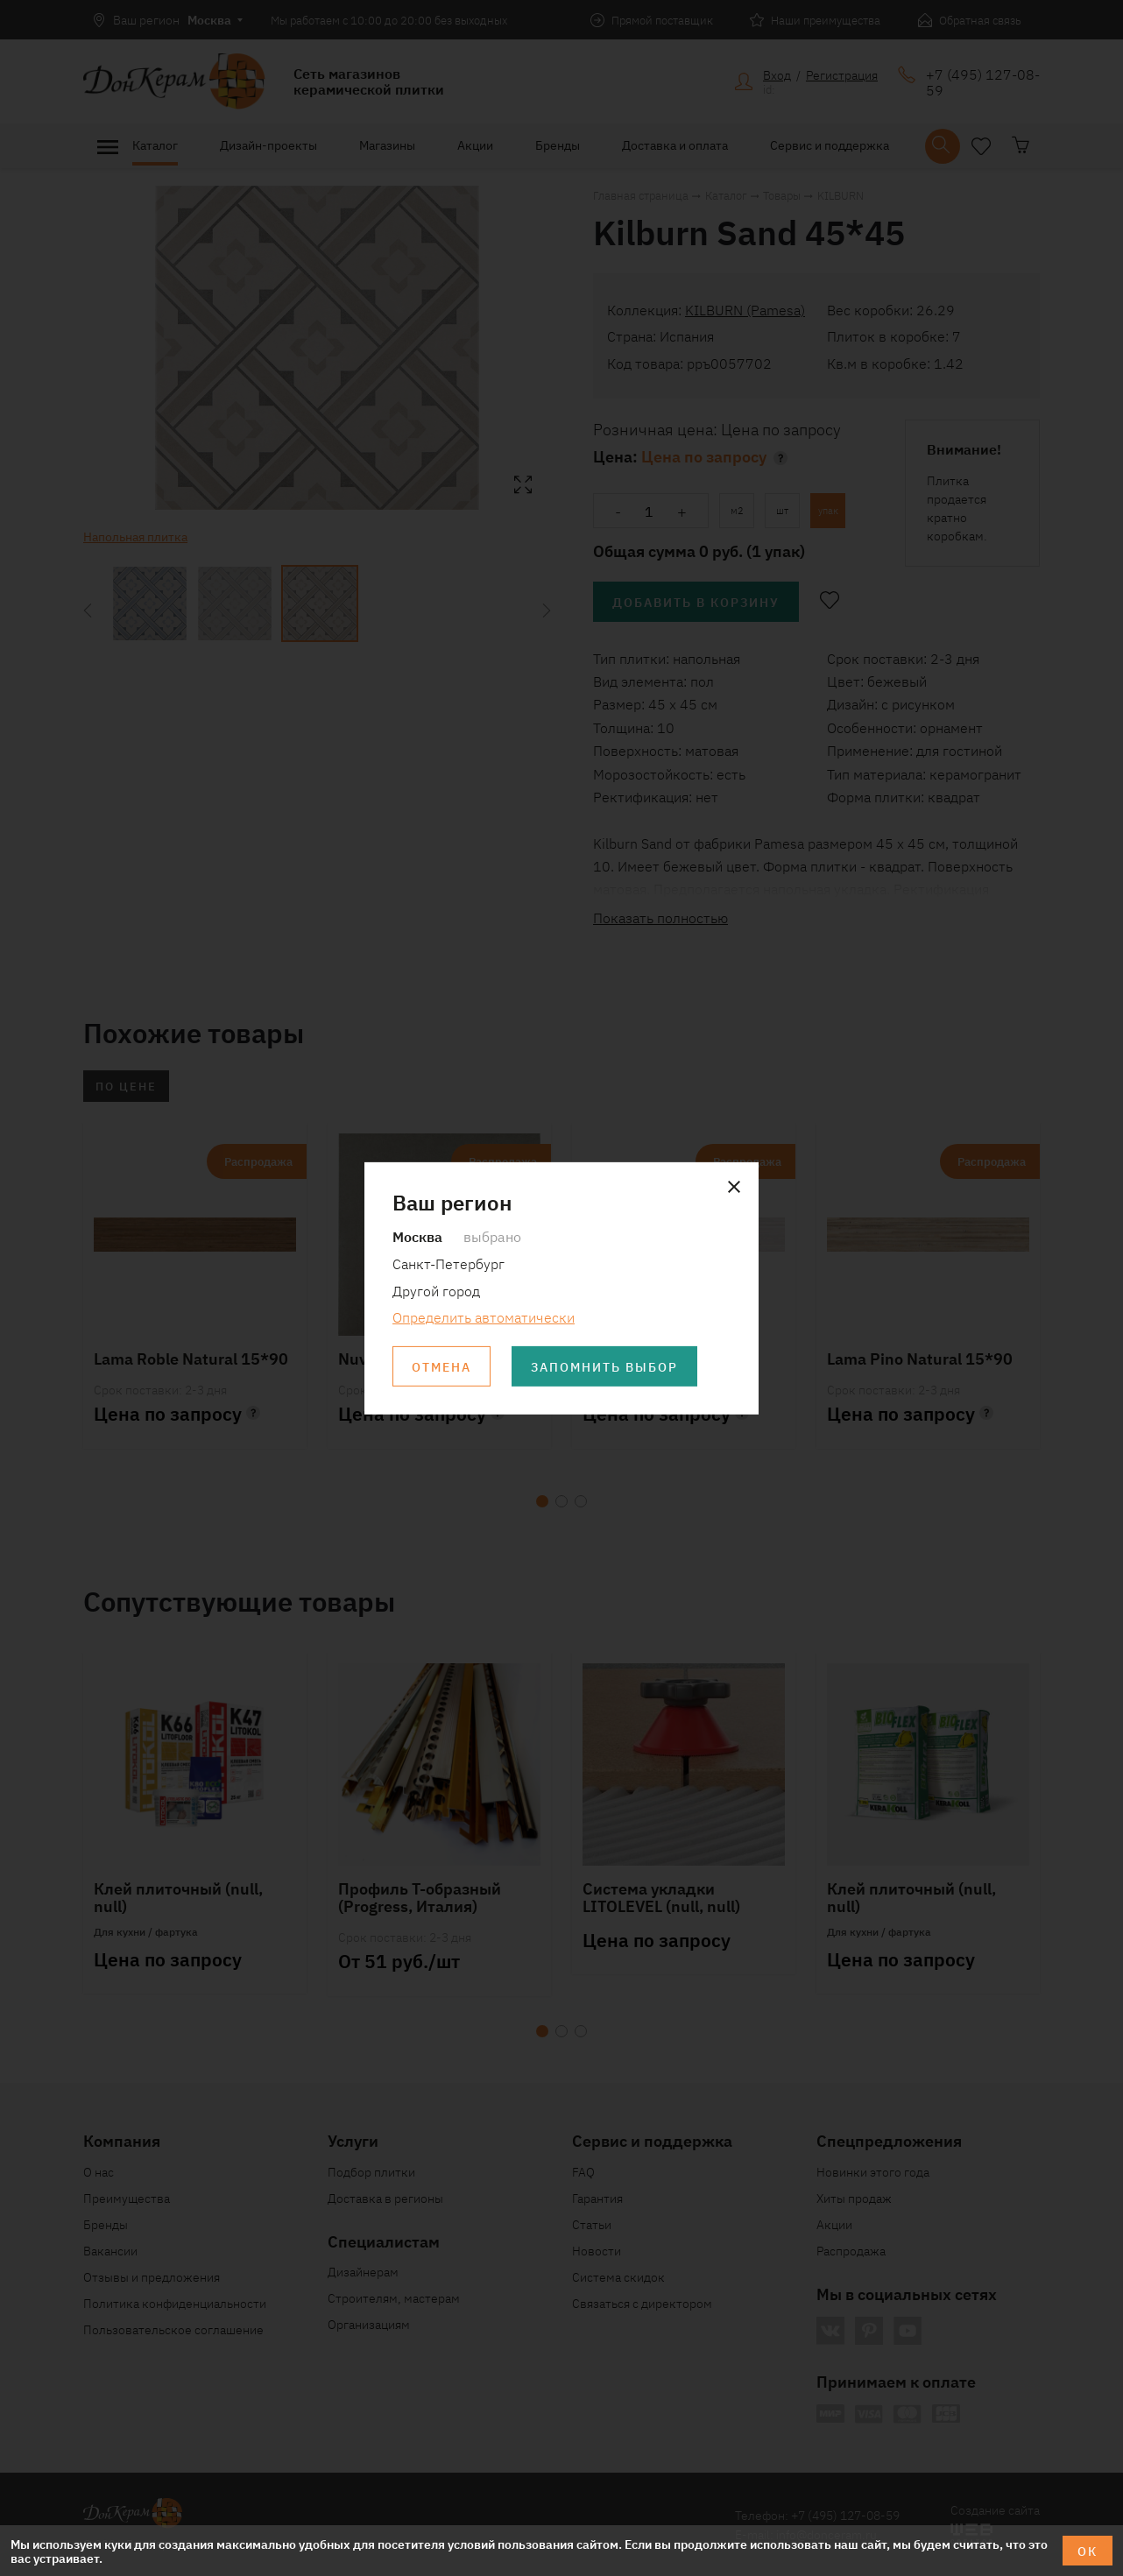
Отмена (441, 1366)
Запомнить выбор (604, 1366)
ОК (1087, 2550)
